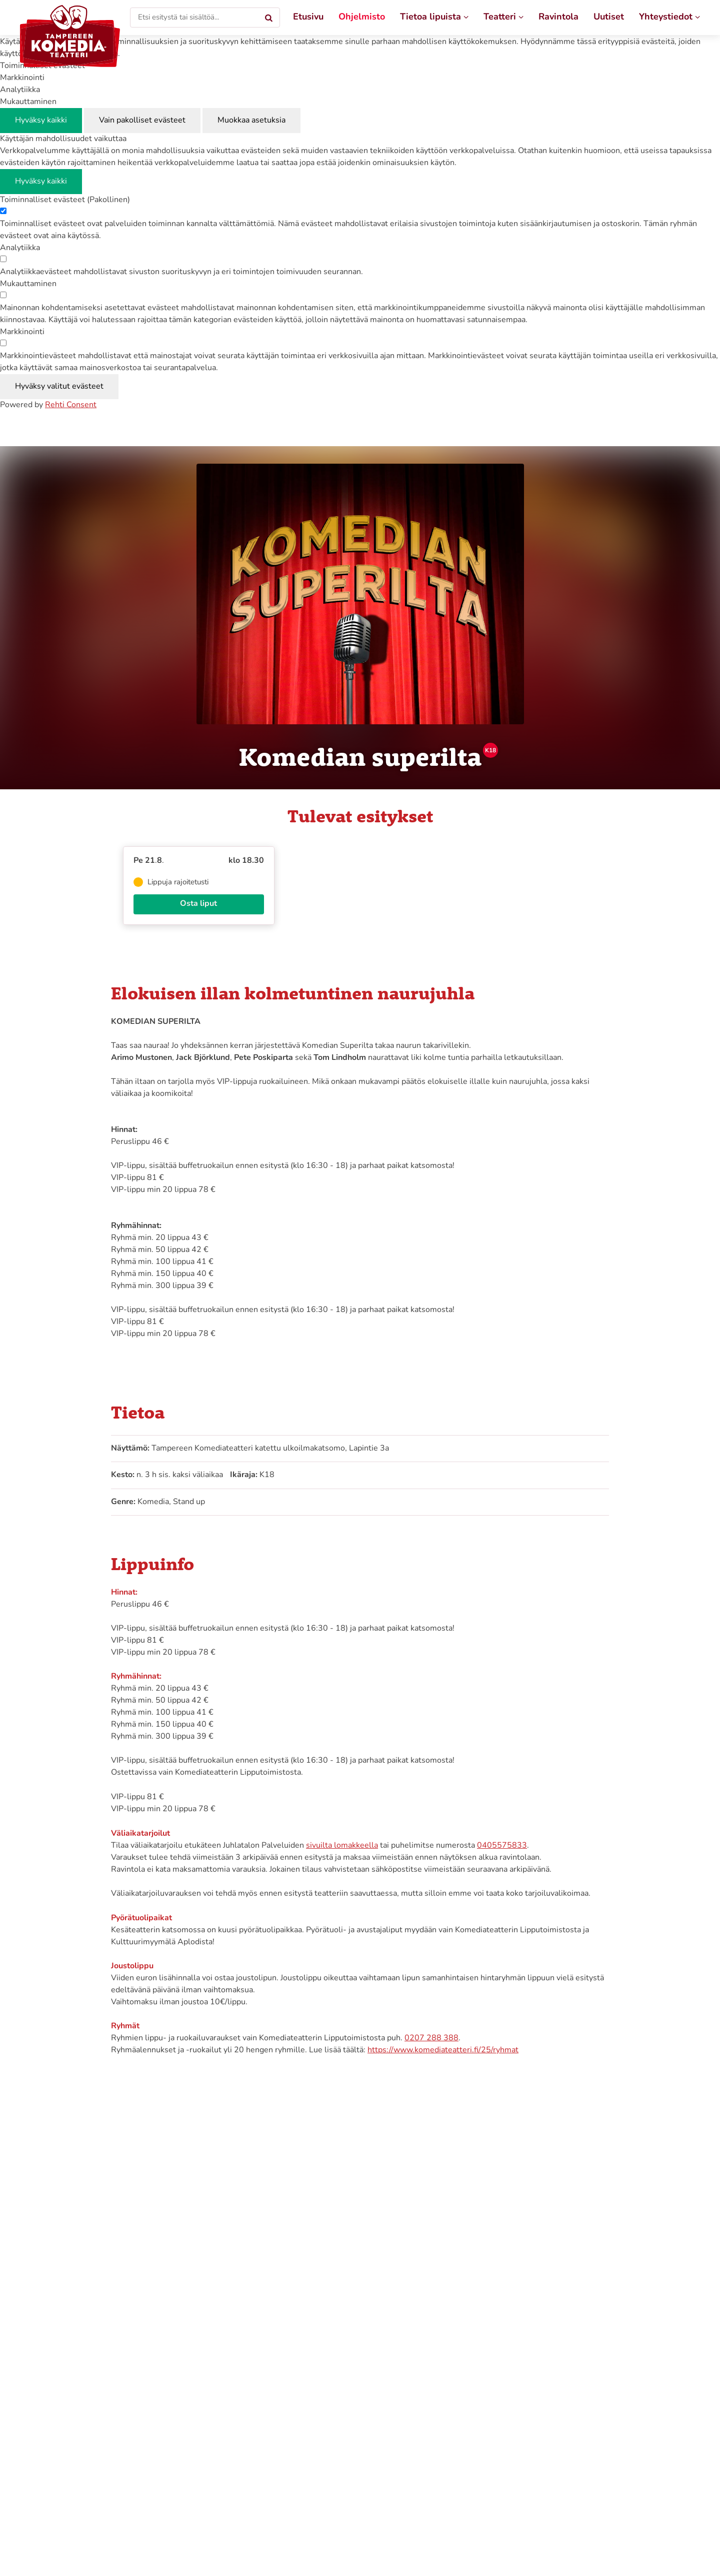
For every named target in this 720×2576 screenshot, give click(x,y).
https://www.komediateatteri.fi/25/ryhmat (443, 2050)
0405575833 (502, 1846)
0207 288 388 (431, 2038)
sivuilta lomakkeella (342, 1846)
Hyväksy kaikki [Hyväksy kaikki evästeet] (41, 121)
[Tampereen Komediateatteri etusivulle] (70, 36)
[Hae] (269, 18)
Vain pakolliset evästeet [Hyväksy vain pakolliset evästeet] (142, 121)
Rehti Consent (70, 405)
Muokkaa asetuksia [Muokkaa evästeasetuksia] (252, 121)
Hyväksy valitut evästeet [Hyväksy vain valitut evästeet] (59, 387)
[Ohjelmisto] (361, 17)
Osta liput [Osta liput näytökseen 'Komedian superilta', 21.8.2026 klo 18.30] (198, 904)
